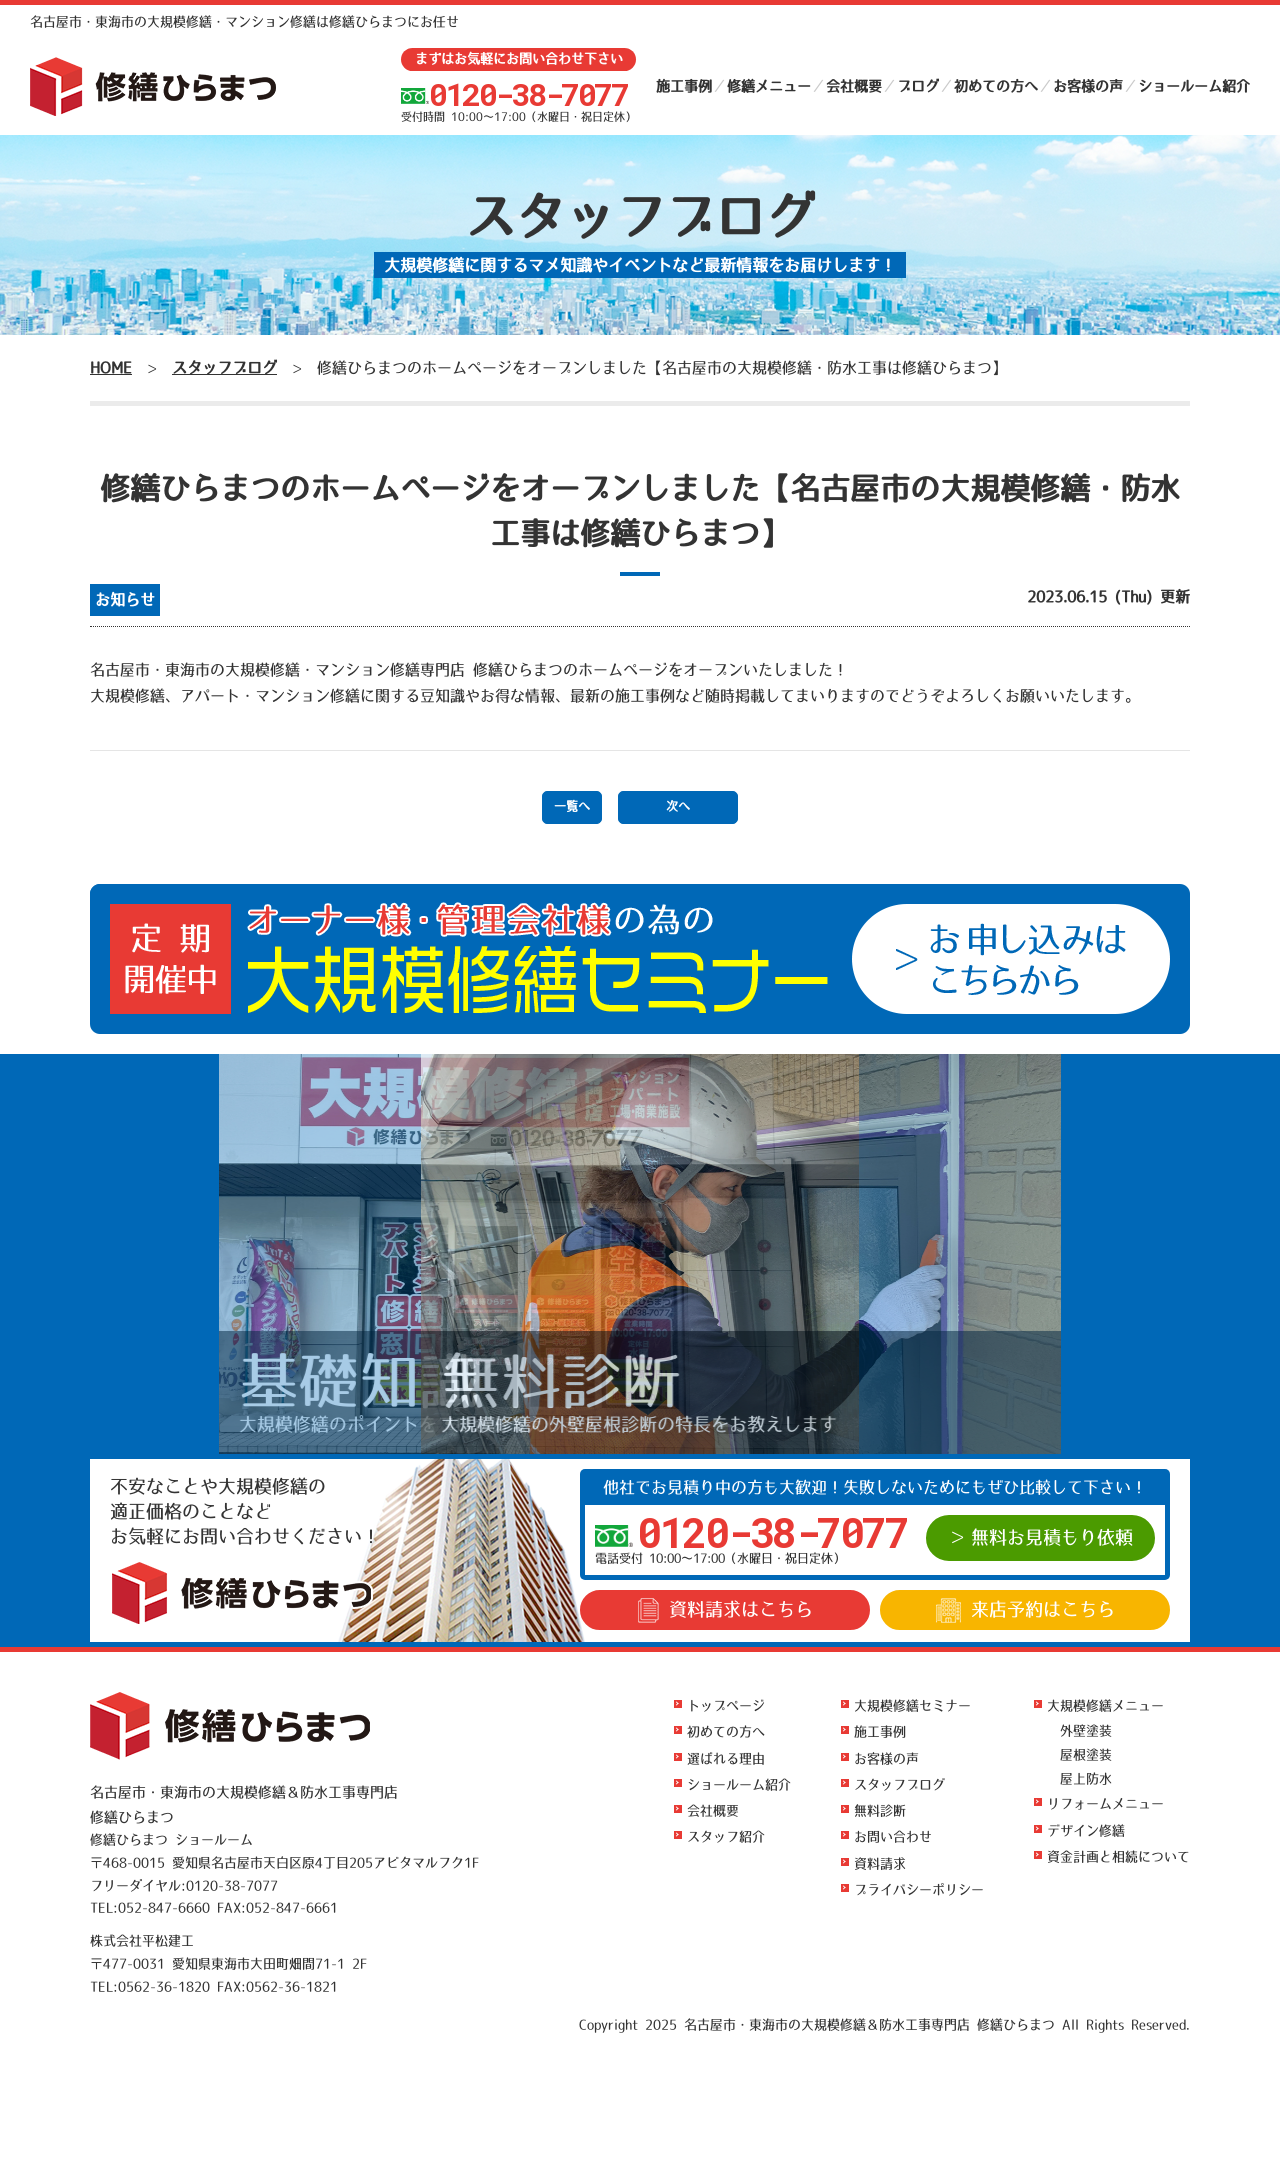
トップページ (726, 1705)
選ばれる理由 (726, 1758)
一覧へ (572, 807)
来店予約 (1025, 1610)
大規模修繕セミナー (912, 1705)
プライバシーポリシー (919, 1889)
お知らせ (125, 599)
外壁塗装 (1086, 1730)
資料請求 (725, 1610)
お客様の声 (1088, 86)
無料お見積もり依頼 (1052, 1538)
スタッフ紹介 (726, 1836)
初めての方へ (996, 86)
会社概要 (854, 86)
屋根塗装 (1086, 1754)
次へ (678, 807)
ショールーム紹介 (1194, 86)
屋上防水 (1086, 1778)
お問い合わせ (893, 1836)
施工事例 (684, 86)
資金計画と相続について (1118, 1856)
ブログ (918, 86)
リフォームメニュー (1105, 1803)
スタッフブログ (899, 1784)
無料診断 (880, 1810)
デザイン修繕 (1086, 1830)
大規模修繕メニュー (1105, 1705)
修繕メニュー (769, 86)
